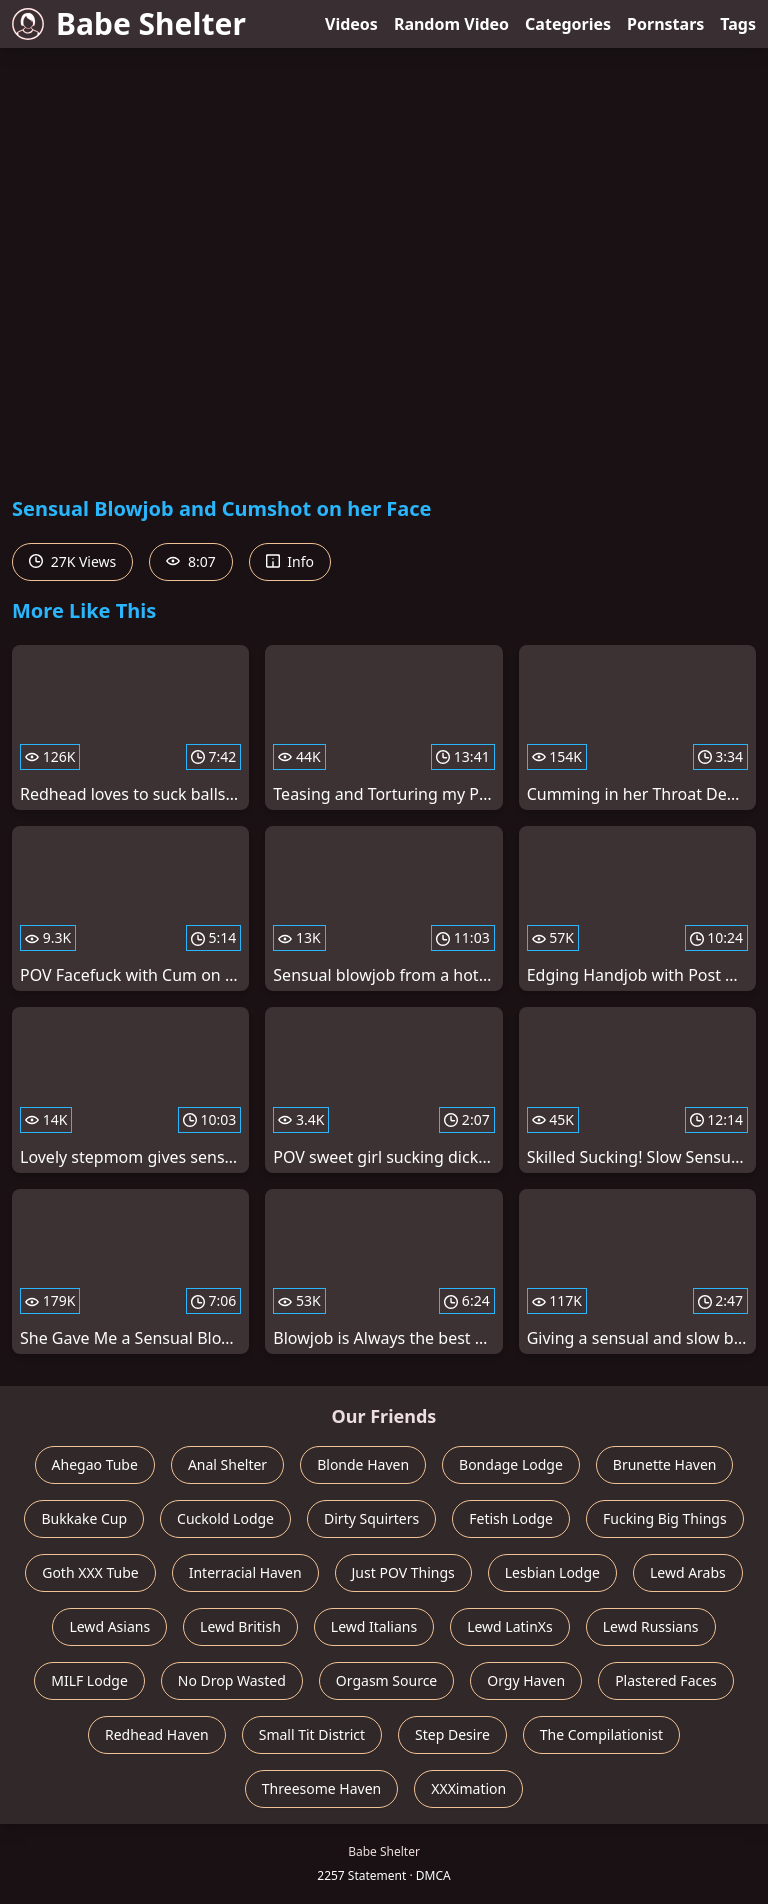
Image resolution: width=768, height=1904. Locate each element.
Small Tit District (312, 1734)
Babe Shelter (129, 23)
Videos (351, 24)
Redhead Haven (157, 1734)
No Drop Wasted (232, 1680)
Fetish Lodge (511, 1518)
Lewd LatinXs (510, 1626)
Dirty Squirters (371, 1518)
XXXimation (468, 1788)
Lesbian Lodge (552, 1572)
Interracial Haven (245, 1572)
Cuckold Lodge (225, 1518)
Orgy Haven (526, 1680)
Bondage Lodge (511, 1464)
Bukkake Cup (84, 1518)
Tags (738, 24)
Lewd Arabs (688, 1572)
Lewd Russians (651, 1626)
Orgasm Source (386, 1680)
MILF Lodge (89, 1680)
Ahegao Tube (95, 1464)
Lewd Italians (374, 1626)
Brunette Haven (665, 1464)
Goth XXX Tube (90, 1572)
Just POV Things (403, 1572)
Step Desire (452, 1734)
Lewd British (240, 1626)
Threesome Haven (321, 1788)
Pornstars (665, 24)
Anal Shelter (227, 1464)
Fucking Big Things (665, 1518)
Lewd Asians (109, 1626)
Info (290, 561)
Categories (568, 24)
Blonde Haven (363, 1464)
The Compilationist (601, 1734)
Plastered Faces (666, 1680)
